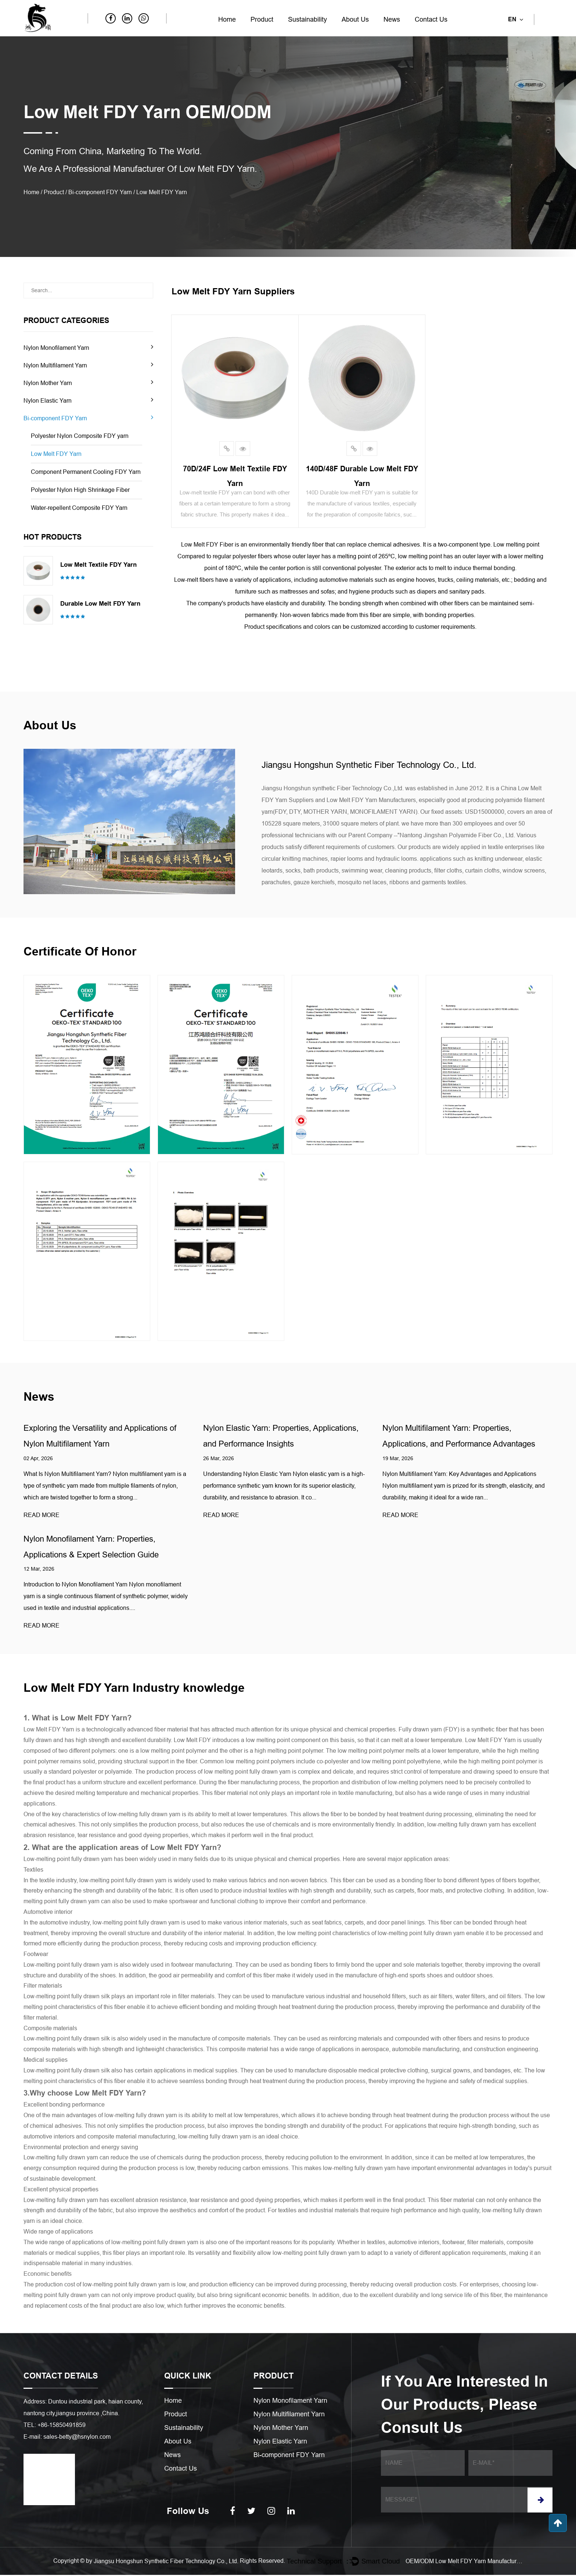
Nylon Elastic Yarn (48, 401)
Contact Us (431, 19)
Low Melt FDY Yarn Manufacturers (371, 800)
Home (227, 19)
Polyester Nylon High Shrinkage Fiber (80, 490)
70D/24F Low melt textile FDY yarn (235, 474)
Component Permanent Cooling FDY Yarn (86, 472)
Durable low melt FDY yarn (100, 603)
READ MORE (42, 1515)
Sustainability (307, 19)
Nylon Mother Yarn (48, 383)
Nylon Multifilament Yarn (55, 365)
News (392, 19)
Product (262, 19)
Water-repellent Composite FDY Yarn (79, 508)
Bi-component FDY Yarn (100, 192)
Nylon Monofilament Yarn (56, 348)
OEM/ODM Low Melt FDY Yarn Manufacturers (464, 2562)
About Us (355, 19)
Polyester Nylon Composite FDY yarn (80, 436)
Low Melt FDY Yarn (56, 454)
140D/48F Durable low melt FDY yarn (362, 474)
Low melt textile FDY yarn (98, 564)
